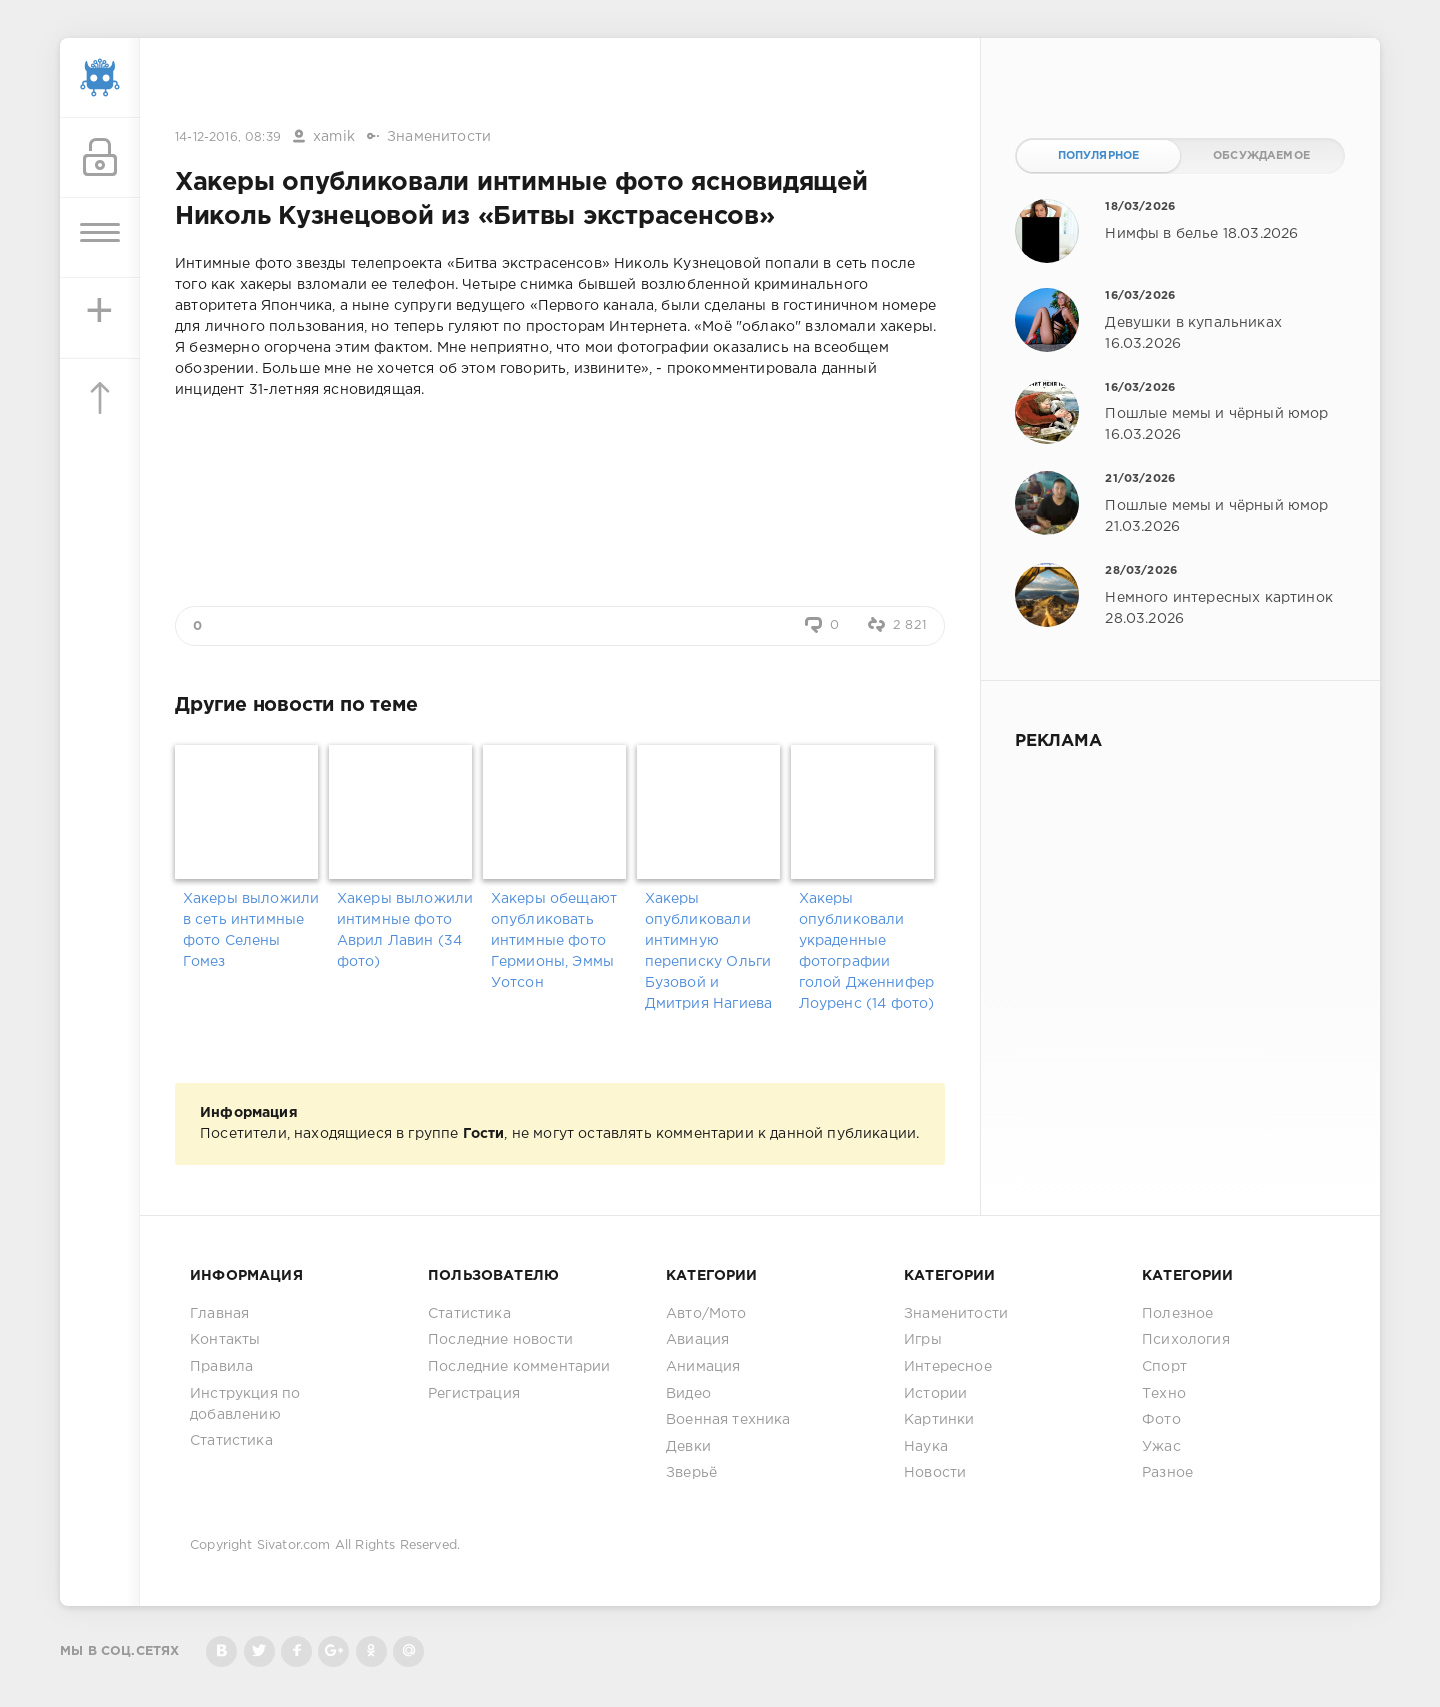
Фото (1161, 1420)
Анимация (703, 1367)
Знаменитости (439, 137)
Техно (1164, 1394)
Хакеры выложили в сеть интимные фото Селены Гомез (251, 930)
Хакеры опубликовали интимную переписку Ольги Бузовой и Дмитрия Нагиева (709, 951)
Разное (1167, 1473)
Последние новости (500, 1340)
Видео (688, 1394)
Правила (221, 1367)
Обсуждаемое (1261, 156)
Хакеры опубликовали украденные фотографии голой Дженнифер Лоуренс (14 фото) (867, 951)
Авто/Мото (706, 1314)
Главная (219, 1314)
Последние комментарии (519, 1367)
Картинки (939, 1420)
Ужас (1161, 1447)
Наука (926, 1447)
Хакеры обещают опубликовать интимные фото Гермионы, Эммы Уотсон (554, 941)
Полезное (1177, 1314)
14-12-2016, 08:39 (228, 137)
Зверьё (691, 1473)
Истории (935, 1394)
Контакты (225, 1340)
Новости (935, 1473)
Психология (1186, 1340)
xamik (334, 137)
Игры (923, 1340)
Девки (688, 1447)
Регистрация (474, 1394)
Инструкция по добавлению (245, 1404)
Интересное (948, 1367)
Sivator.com (294, 1545)
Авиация (697, 1340)
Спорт (1164, 1367)
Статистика (231, 1441)
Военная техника (728, 1420)
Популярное (1099, 156)
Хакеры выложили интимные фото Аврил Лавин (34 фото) (405, 930)
